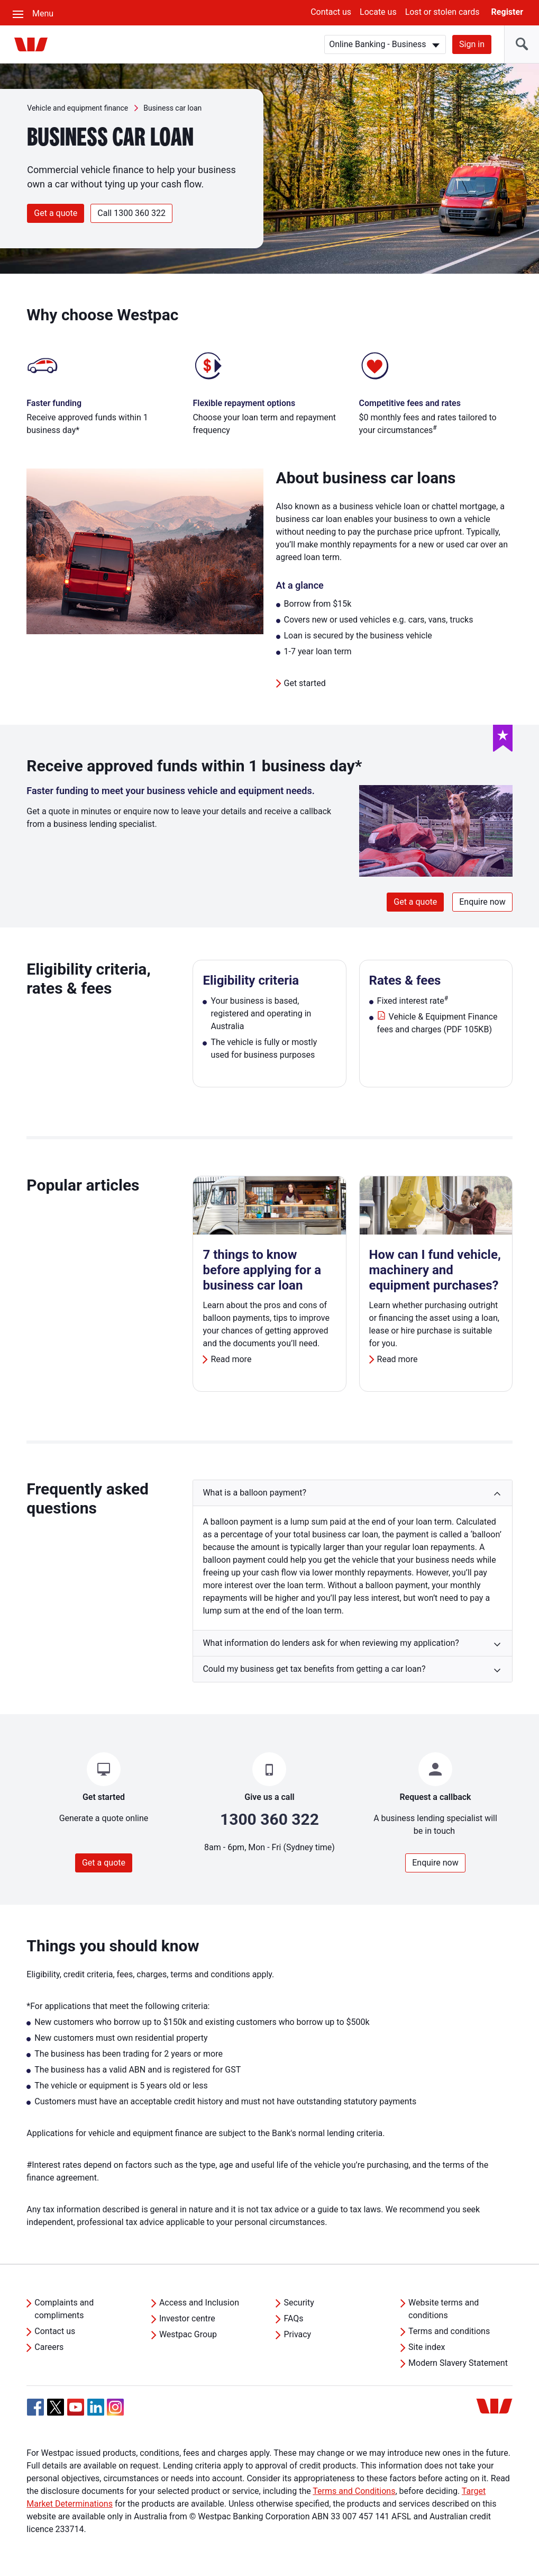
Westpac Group (188, 2334)
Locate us (378, 12)
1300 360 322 (269, 1819)
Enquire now (482, 902)
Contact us (330, 12)
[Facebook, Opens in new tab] (35, 2407)
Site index (426, 2347)
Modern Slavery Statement (458, 2363)
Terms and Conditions (354, 2491)
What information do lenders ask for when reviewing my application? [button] (331, 1643)
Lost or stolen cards (442, 12)
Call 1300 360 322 (131, 213)
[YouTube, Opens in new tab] (76, 2407)
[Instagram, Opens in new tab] (115, 2413)
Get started (305, 683)
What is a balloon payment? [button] (254, 1493)
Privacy (297, 2334)
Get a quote (55, 213)
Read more (231, 1359)
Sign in (472, 44)
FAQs (293, 2318)
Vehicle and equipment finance (77, 108)
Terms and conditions (449, 2331)
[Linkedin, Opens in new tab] (96, 2407)
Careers (48, 2347)
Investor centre (187, 2318)
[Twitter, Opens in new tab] (56, 2407)
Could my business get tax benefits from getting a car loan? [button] (314, 1669)
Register (507, 12)
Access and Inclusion (199, 2303)
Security (299, 2303)
